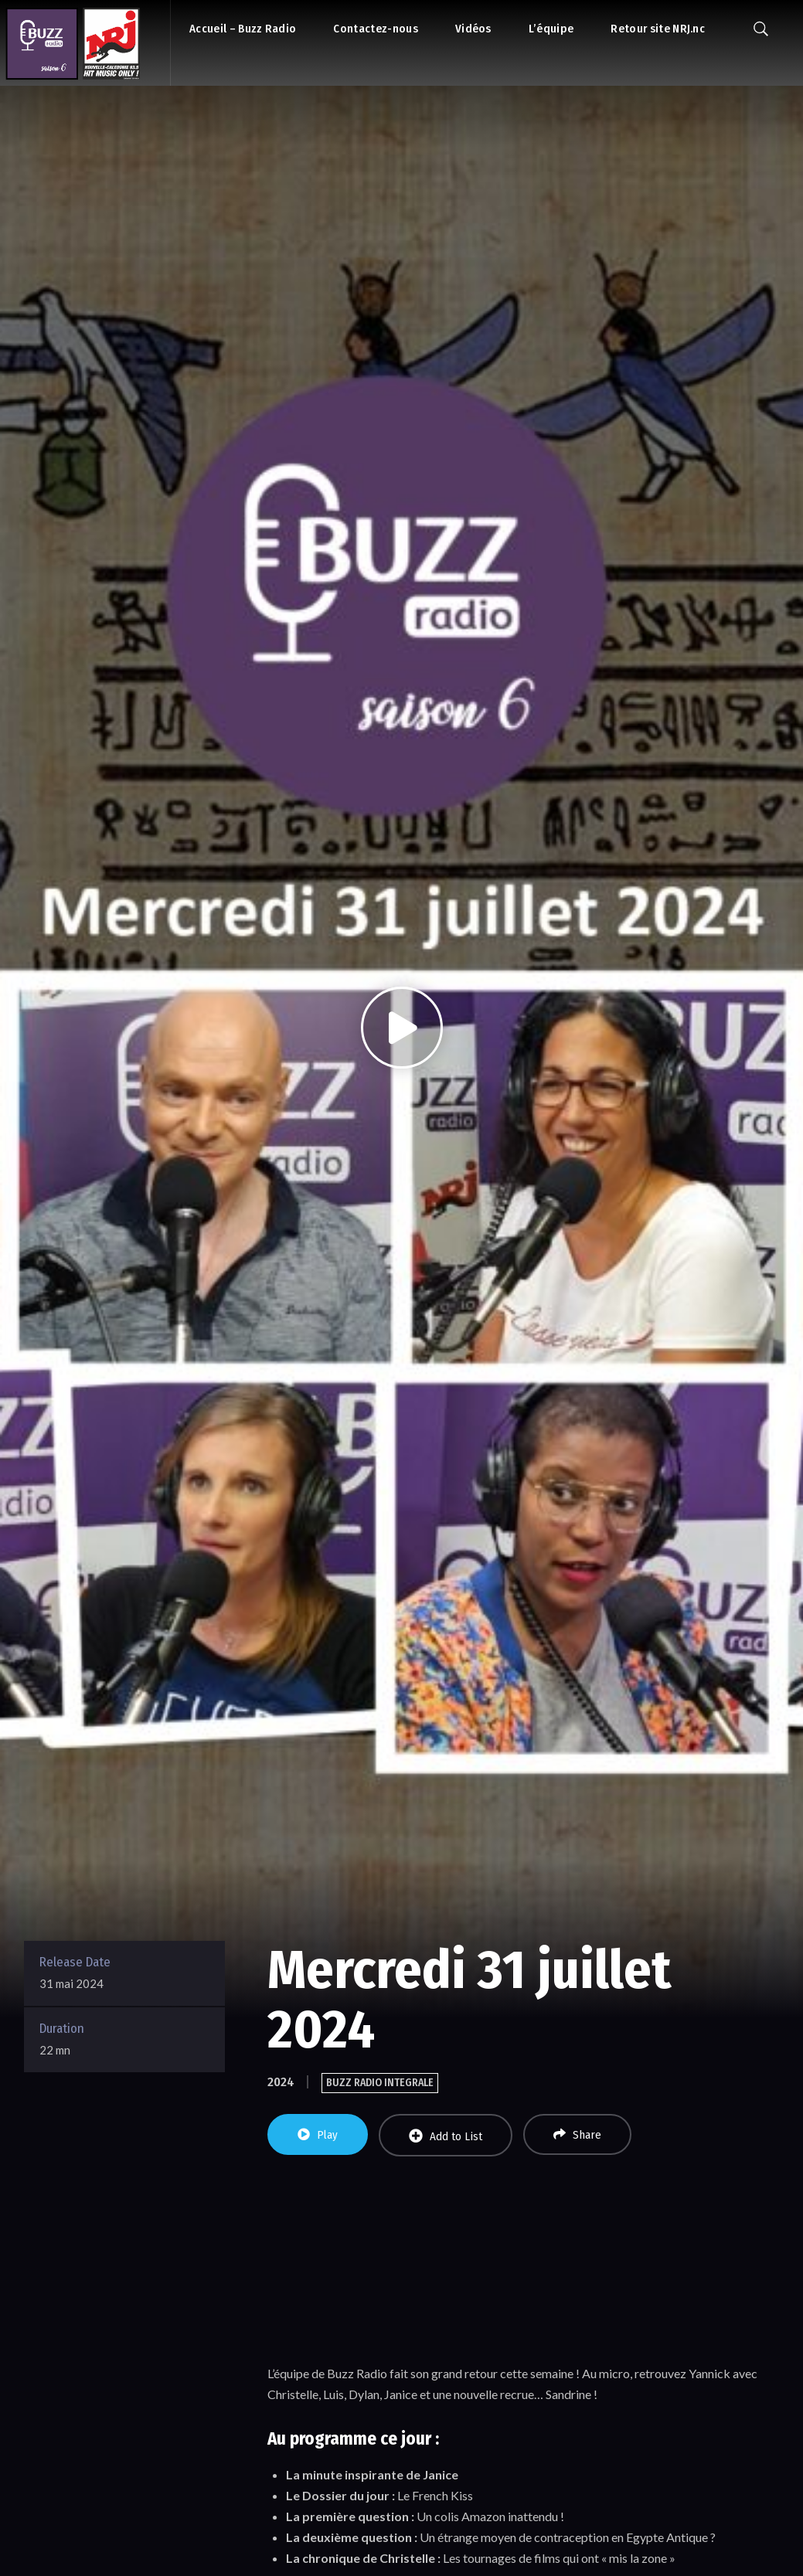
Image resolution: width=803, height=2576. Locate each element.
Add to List (445, 2136)
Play (318, 2135)
